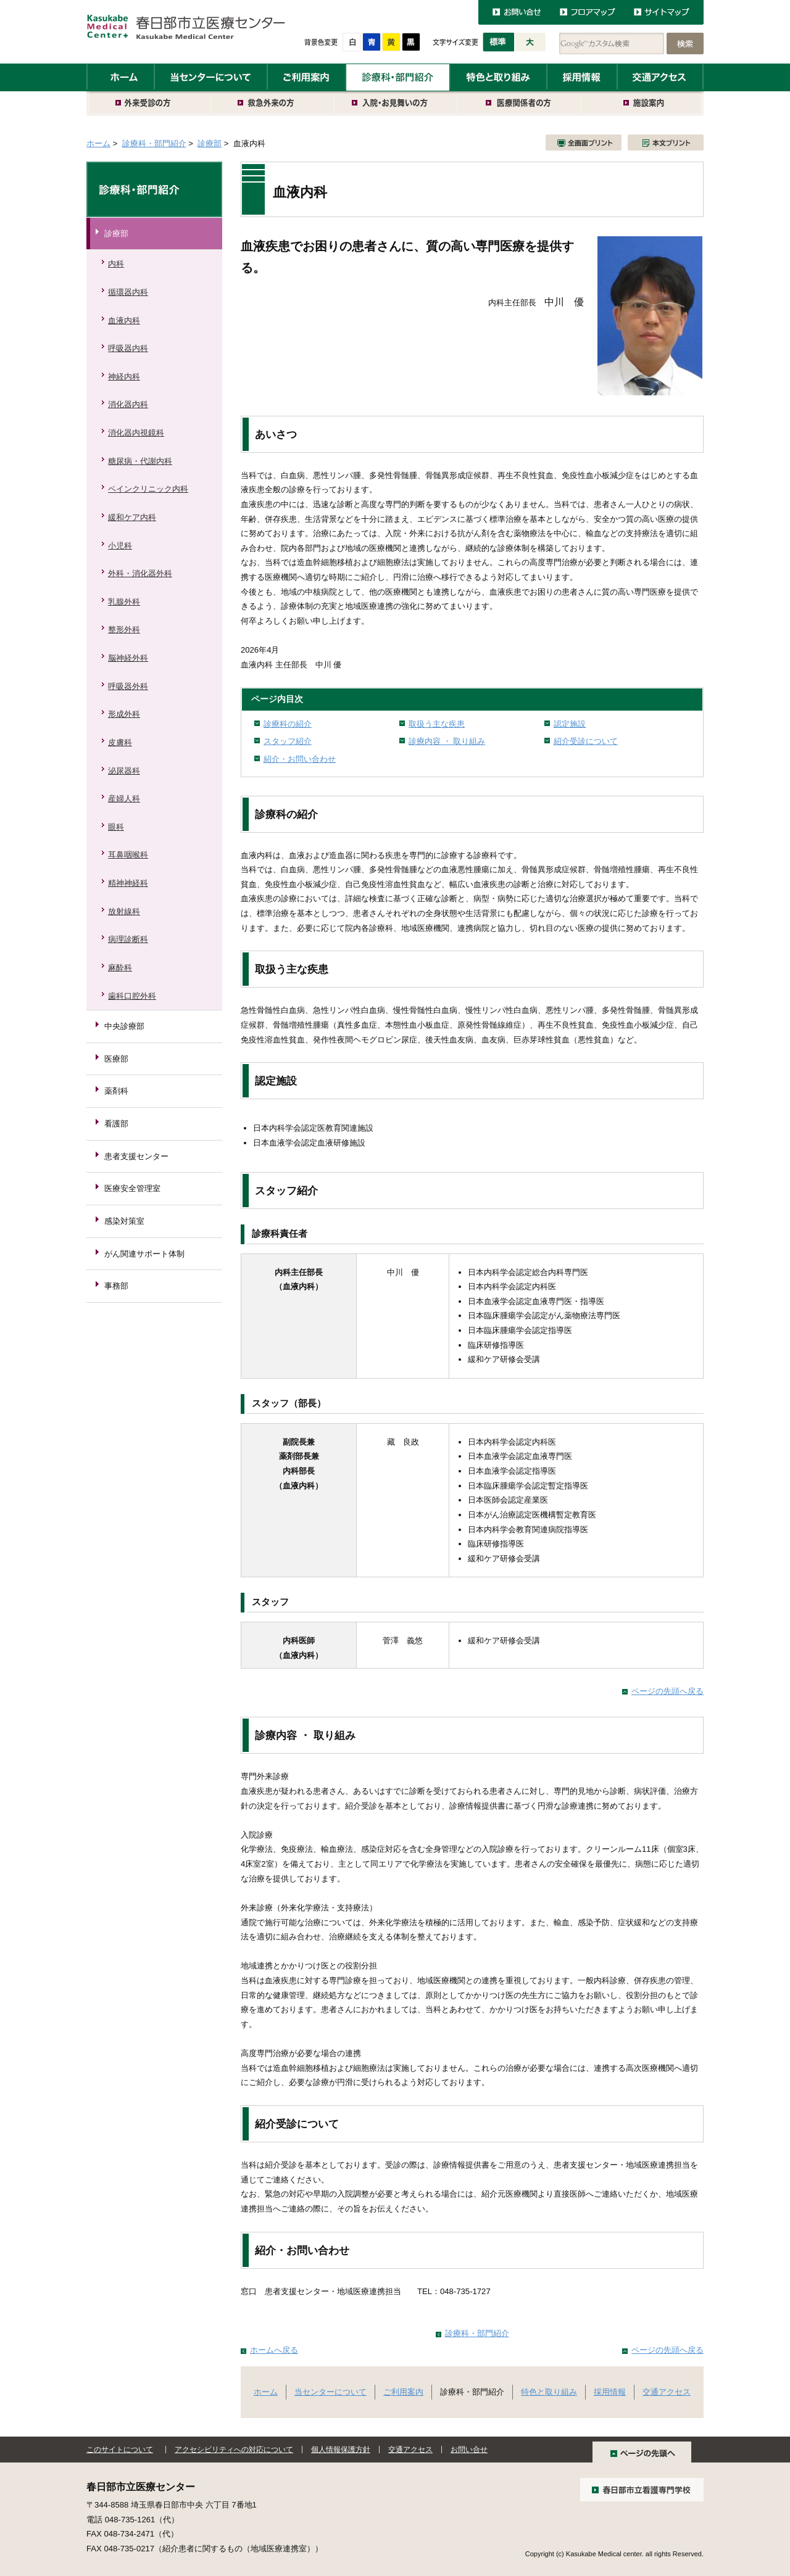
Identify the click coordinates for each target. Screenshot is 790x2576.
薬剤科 (116, 1091)
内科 (116, 263)
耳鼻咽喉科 (128, 854)
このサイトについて (119, 2449)
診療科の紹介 (288, 724)
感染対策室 (124, 1221)
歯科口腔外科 (132, 996)
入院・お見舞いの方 (396, 103)
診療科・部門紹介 (398, 77)
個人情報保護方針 (340, 2449)
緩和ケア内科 (132, 517)
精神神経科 (128, 883)
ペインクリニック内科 (148, 488)
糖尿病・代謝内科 (140, 461)
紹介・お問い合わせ (300, 759)
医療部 (116, 1058)
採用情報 (582, 77)
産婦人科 (124, 798)
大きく (530, 42)
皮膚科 (120, 742)
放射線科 (124, 911)
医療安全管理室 (132, 1188)
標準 (498, 42)
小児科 (120, 545)
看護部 (116, 1123)
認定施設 (570, 724)
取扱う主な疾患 (437, 724)
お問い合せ (469, 2449)
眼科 (116, 827)
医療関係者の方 (519, 103)
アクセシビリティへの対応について (234, 2449)
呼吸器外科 (128, 686)
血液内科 (124, 320)
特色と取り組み (498, 77)
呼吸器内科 (128, 348)
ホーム (120, 77)
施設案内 (642, 103)
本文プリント (666, 142)
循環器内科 (128, 292)
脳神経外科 (128, 658)
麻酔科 (120, 967)
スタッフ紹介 (288, 741)
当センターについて (210, 77)
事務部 (116, 1285)
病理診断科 (128, 939)
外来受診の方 (148, 103)
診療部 (210, 143)
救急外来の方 (273, 103)
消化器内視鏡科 (136, 432)
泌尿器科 (124, 770)
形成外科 (124, 714)
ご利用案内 (306, 77)
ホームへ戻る (274, 2350)
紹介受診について (586, 741)
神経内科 (124, 376)
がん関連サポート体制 (144, 1253)
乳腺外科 (124, 601)
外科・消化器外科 (140, 573)
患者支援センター (136, 1156)
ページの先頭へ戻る (667, 1691)
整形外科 (124, 629)
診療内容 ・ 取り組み (447, 741)
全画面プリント (584, 142)
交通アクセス (660, 77)
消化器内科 (128, 404)
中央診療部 (124, 1026)
